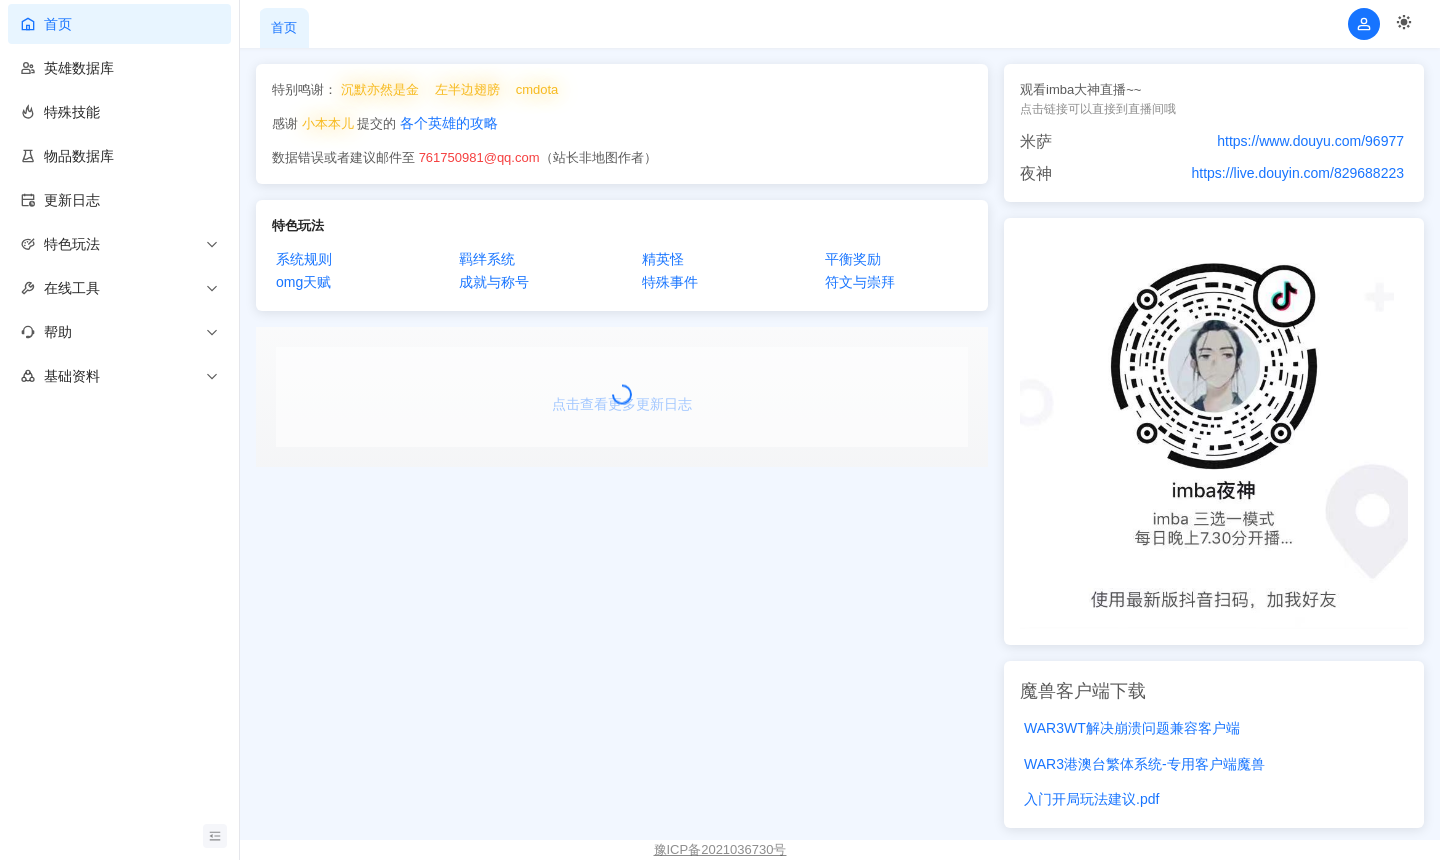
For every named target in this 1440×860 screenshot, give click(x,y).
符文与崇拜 (860, 282)
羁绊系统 (487, 259)
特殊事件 (670, 282)
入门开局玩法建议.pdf (1091, 799)
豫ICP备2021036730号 (720, 849)
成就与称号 (494, 282)
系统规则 (304, 259)
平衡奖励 (853, 259)
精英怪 (663, 259)
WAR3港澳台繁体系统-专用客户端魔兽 (1144, 764)
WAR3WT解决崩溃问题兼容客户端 (1132, 728)
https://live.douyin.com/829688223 (1298, 173)
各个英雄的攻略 (449, 123)
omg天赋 (303, 282)
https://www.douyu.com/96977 (1310, 141)
